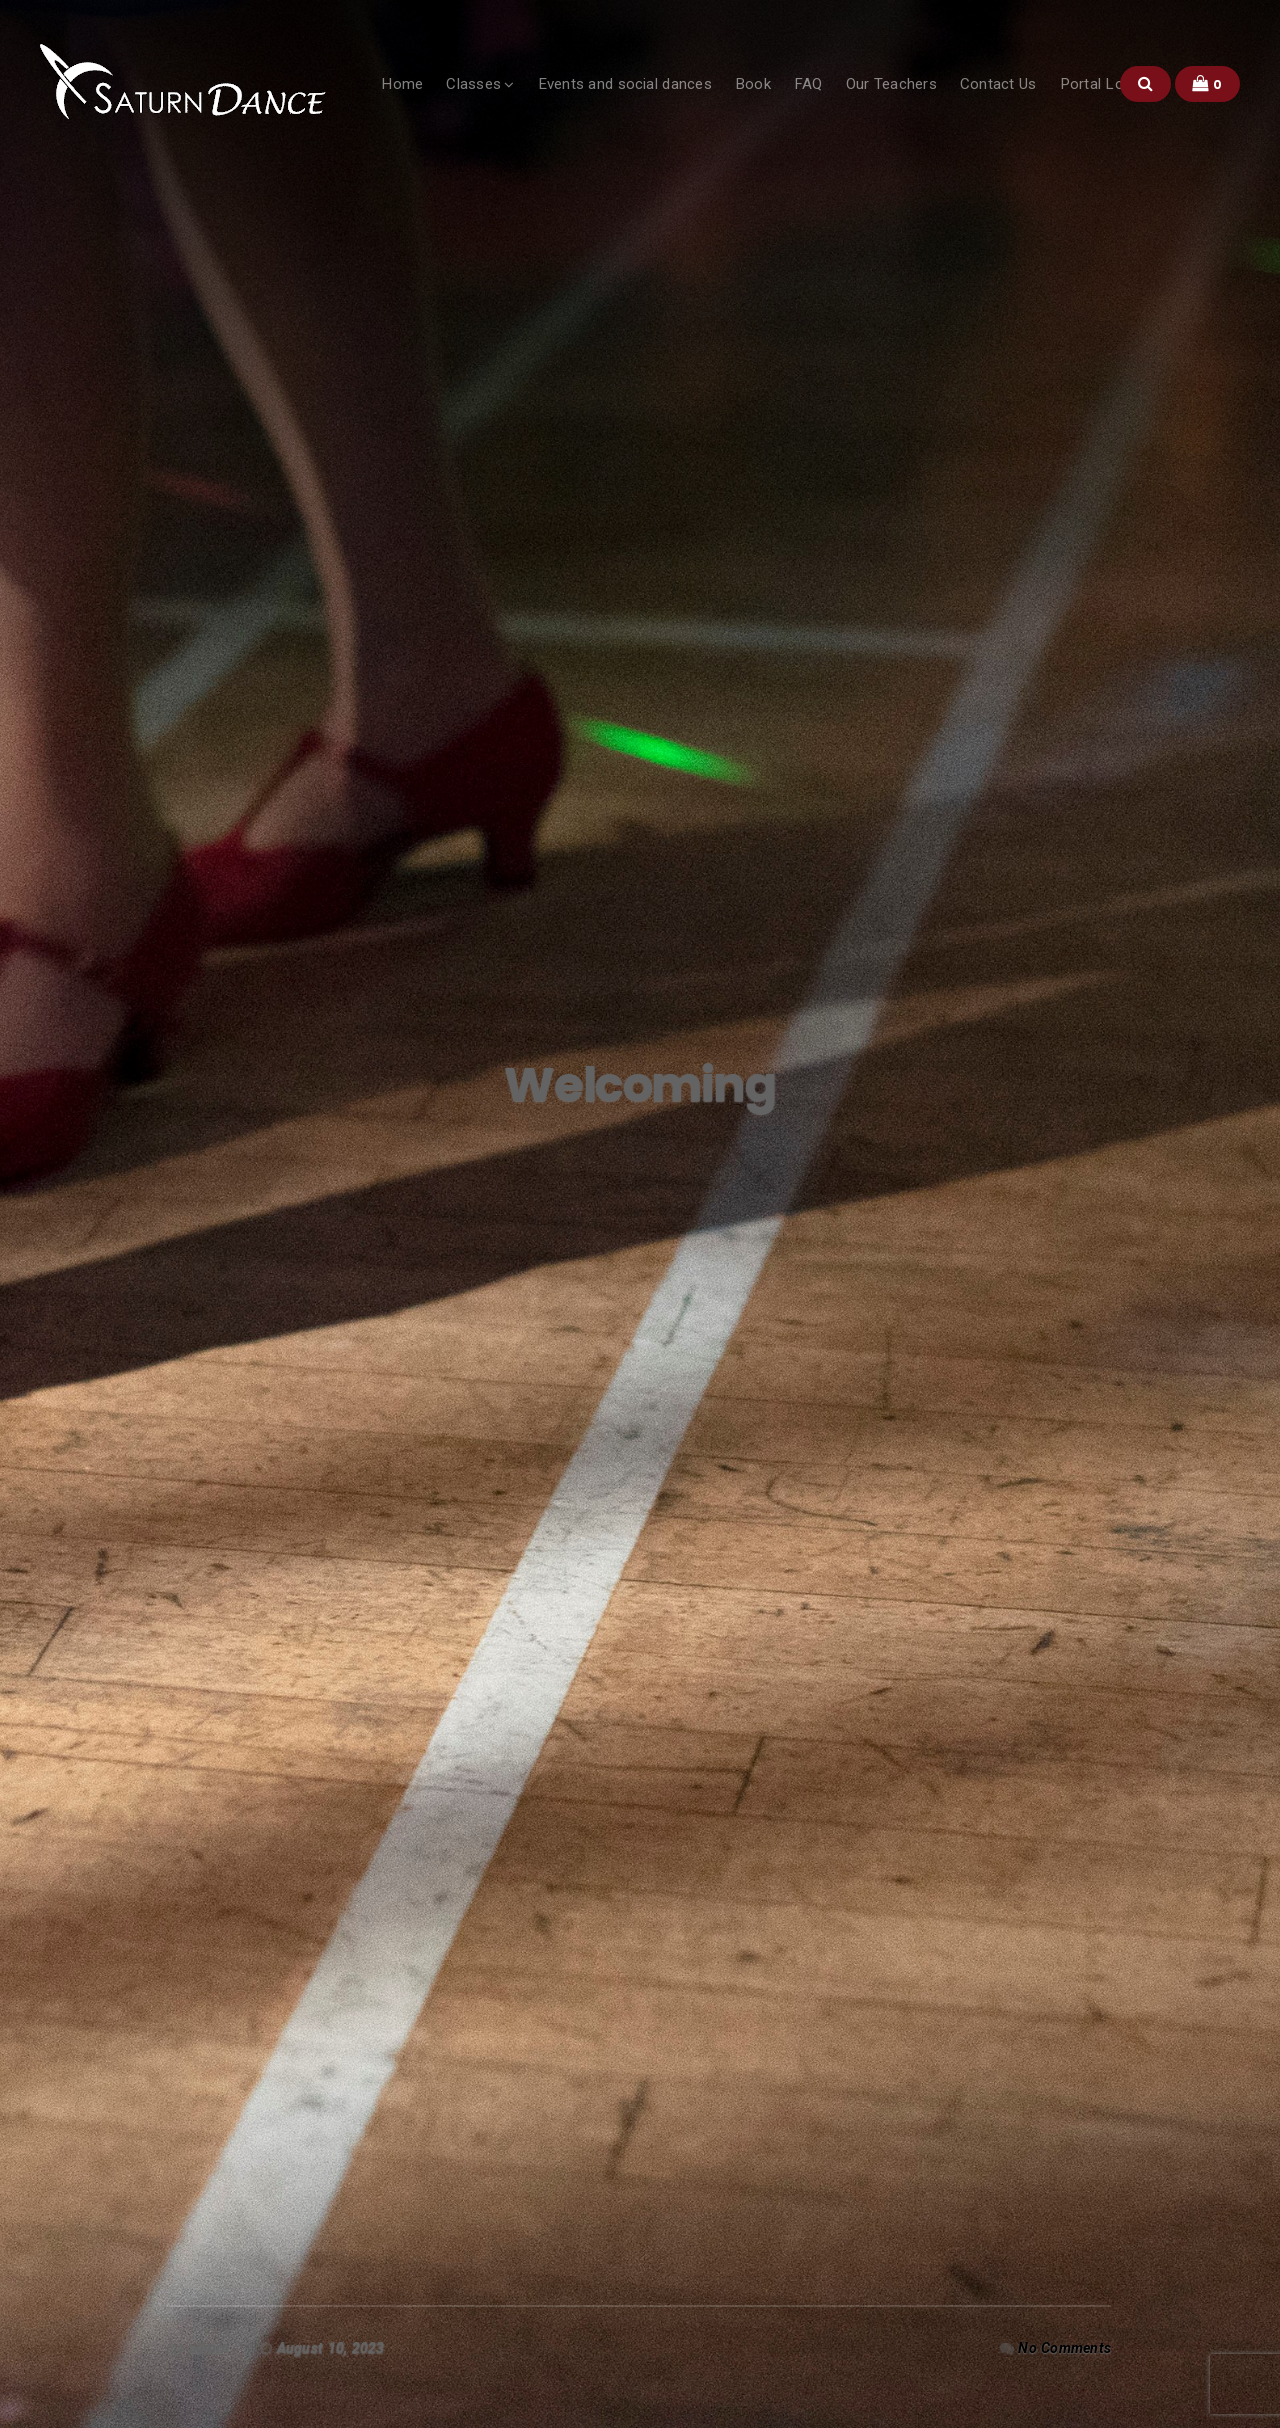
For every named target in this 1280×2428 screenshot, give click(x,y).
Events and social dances (625, 84)
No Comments (1064, 2348)
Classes (473, 84)
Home (402, 84)
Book (753, 84)
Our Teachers (891, 84)
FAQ (808, 84)
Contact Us (998, 84)
